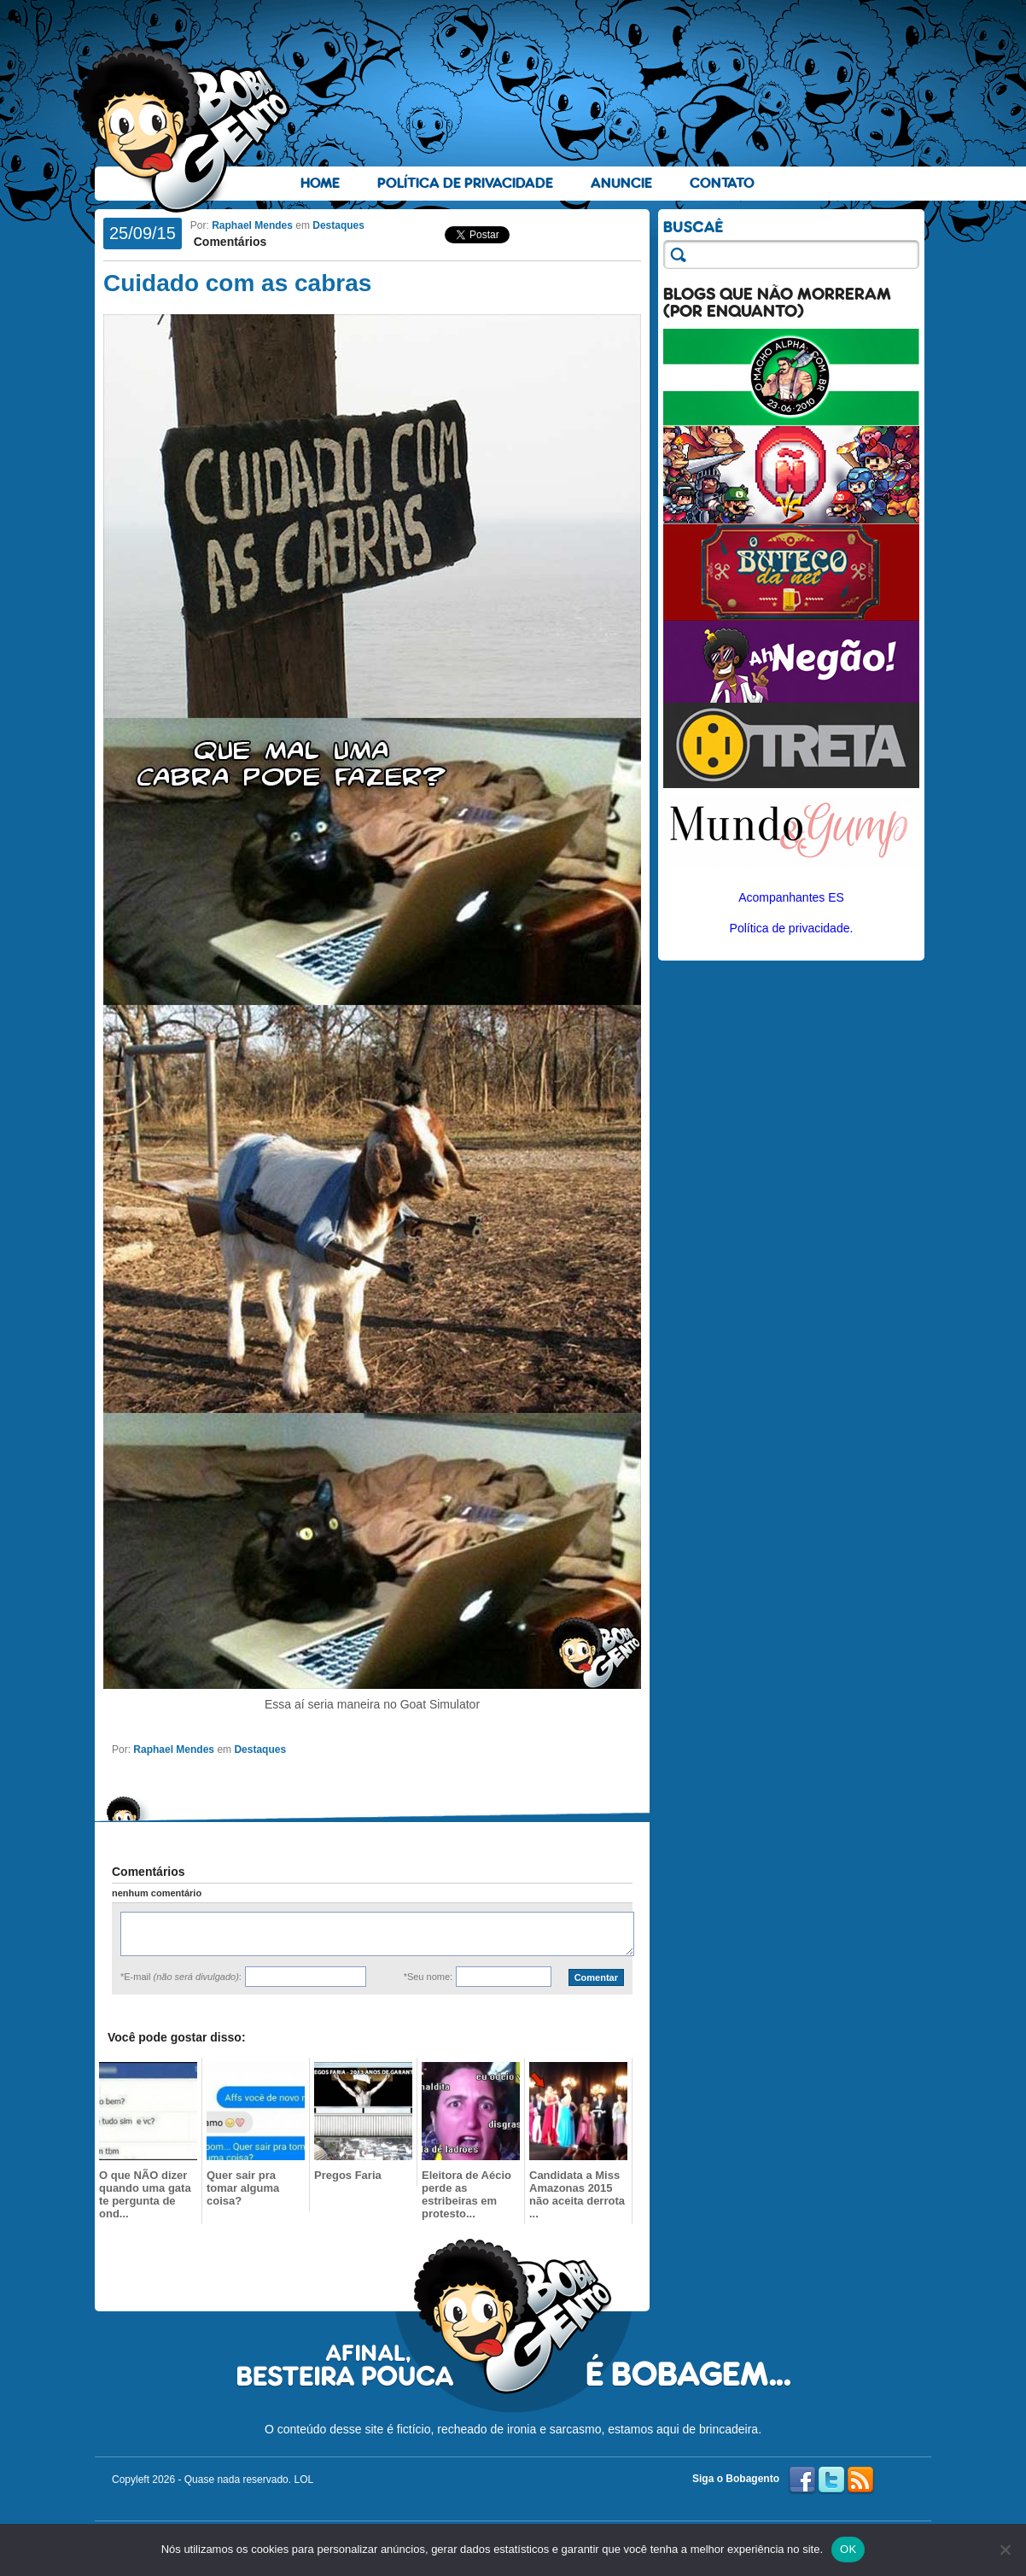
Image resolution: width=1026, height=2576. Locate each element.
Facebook (802, 2480)
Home (320, 183)
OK (848, 2549)
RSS (860, 2480)
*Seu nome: (428, 1976)
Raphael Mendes (252, 225)
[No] (1004, 2549)
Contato (722, 183)
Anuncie (621, 183)
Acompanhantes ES (791, 897)
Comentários (228, 241)
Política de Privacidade (465, 183)
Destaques (338, 225)
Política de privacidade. (792, 928)
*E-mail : (181, 1976)
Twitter (831, 2480)
